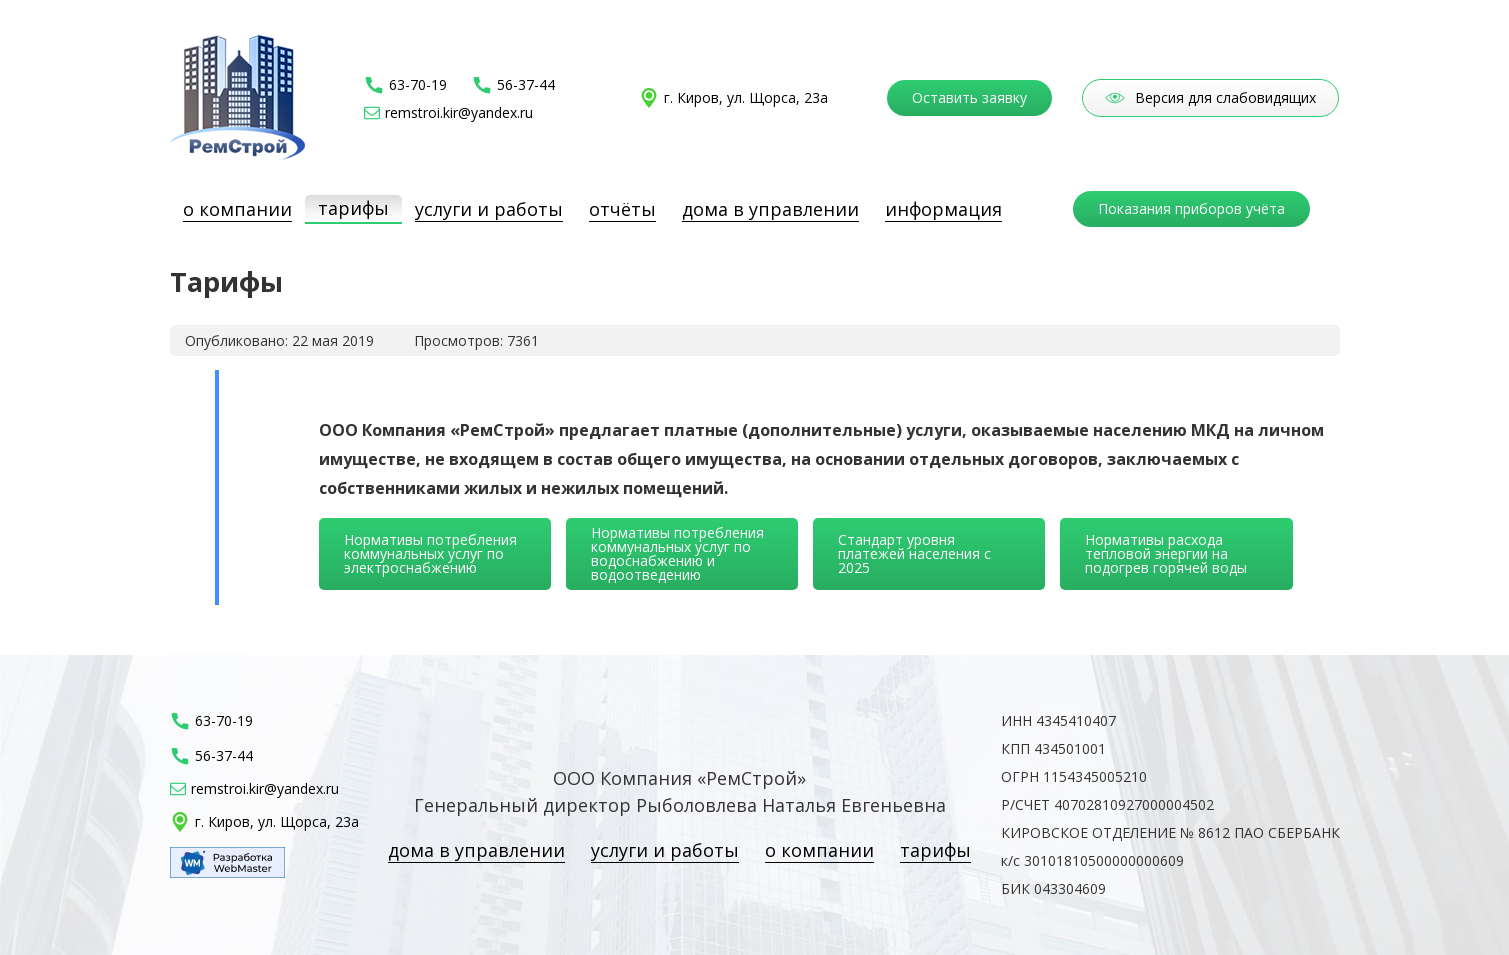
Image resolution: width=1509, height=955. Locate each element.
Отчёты (622, 209)
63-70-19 (418, 85)
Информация (943, 209)
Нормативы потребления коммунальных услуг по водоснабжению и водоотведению (677, 553)
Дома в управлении (770, 209)
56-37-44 (526, 85)
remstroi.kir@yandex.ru (459, 113)
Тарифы (353, 208)
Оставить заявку (969, 97)
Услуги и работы (489, 209)
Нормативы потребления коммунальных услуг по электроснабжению (430, 553)
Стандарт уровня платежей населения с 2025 (914, 553)
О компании (237, 209)
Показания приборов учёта (1191, 208)
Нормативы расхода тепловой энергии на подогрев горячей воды (1166, 553)
